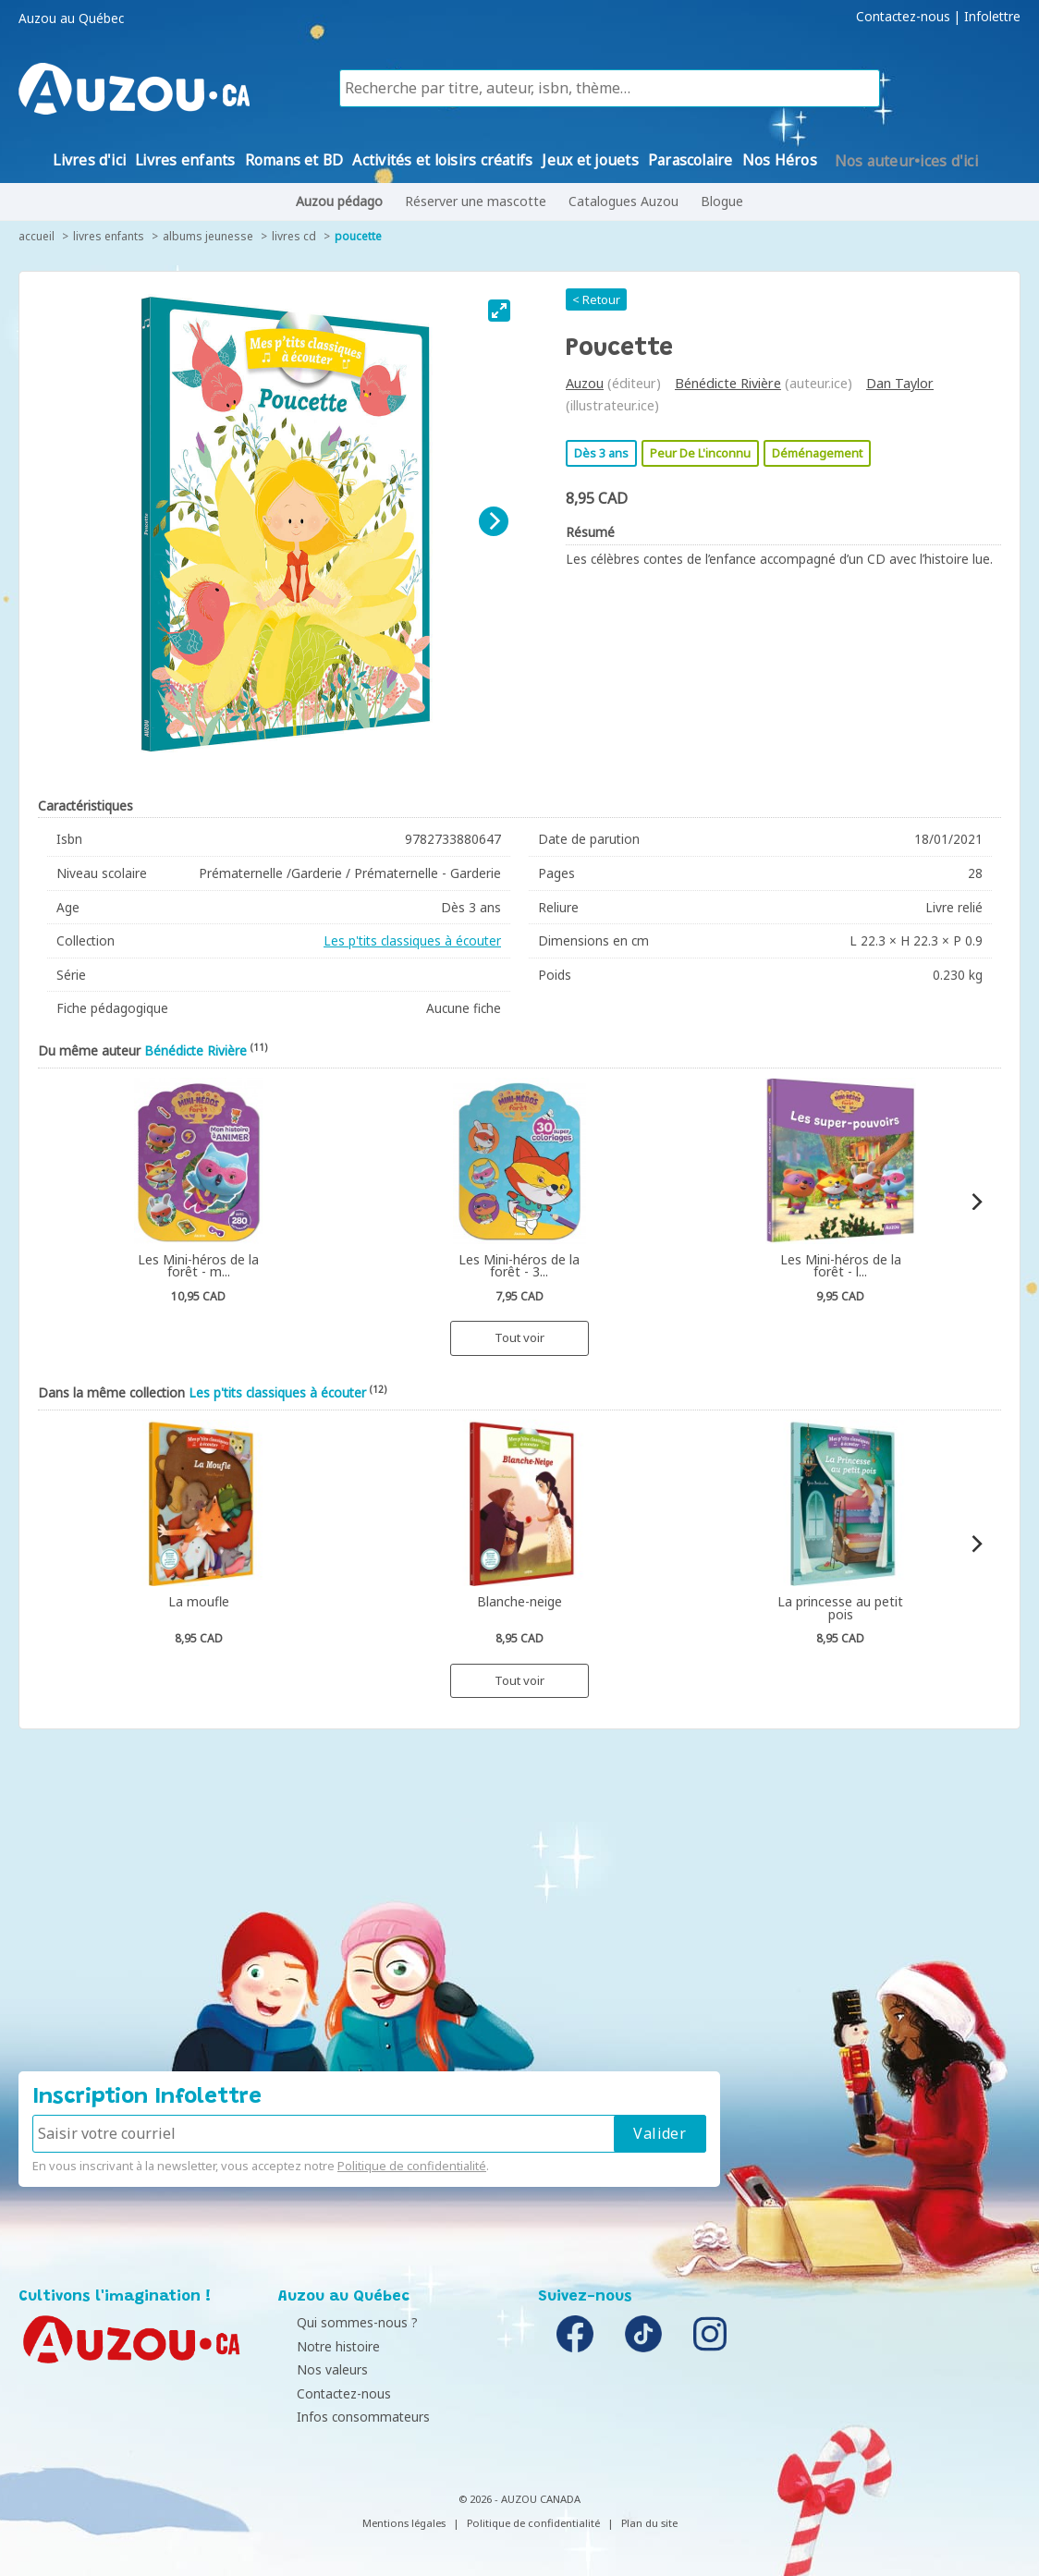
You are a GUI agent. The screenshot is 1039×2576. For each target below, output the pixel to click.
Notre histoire (324, 2346)
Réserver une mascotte (475, 201)
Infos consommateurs (349, 2416)
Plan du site (649, 2523)
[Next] (493, 521)
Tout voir (519, 1337)
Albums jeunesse (208, 236)
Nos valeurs (318, 2369)
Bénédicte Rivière (728, 383)
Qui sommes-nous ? (343, 2322)
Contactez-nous (903, 16)
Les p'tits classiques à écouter (412, 940)
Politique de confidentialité (411, 2165)
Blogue (722, 201)
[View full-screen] (499, 310)
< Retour (596, 299)
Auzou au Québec (71, 18)
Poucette (358, 236)
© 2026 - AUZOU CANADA (519, 2499)
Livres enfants (108, 236)
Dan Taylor (900, 383)
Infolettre (992, 16)
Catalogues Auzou (623, 201)
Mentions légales (404, 2523)
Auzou (585, 383)
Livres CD (294, 236)
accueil (36, 236)
